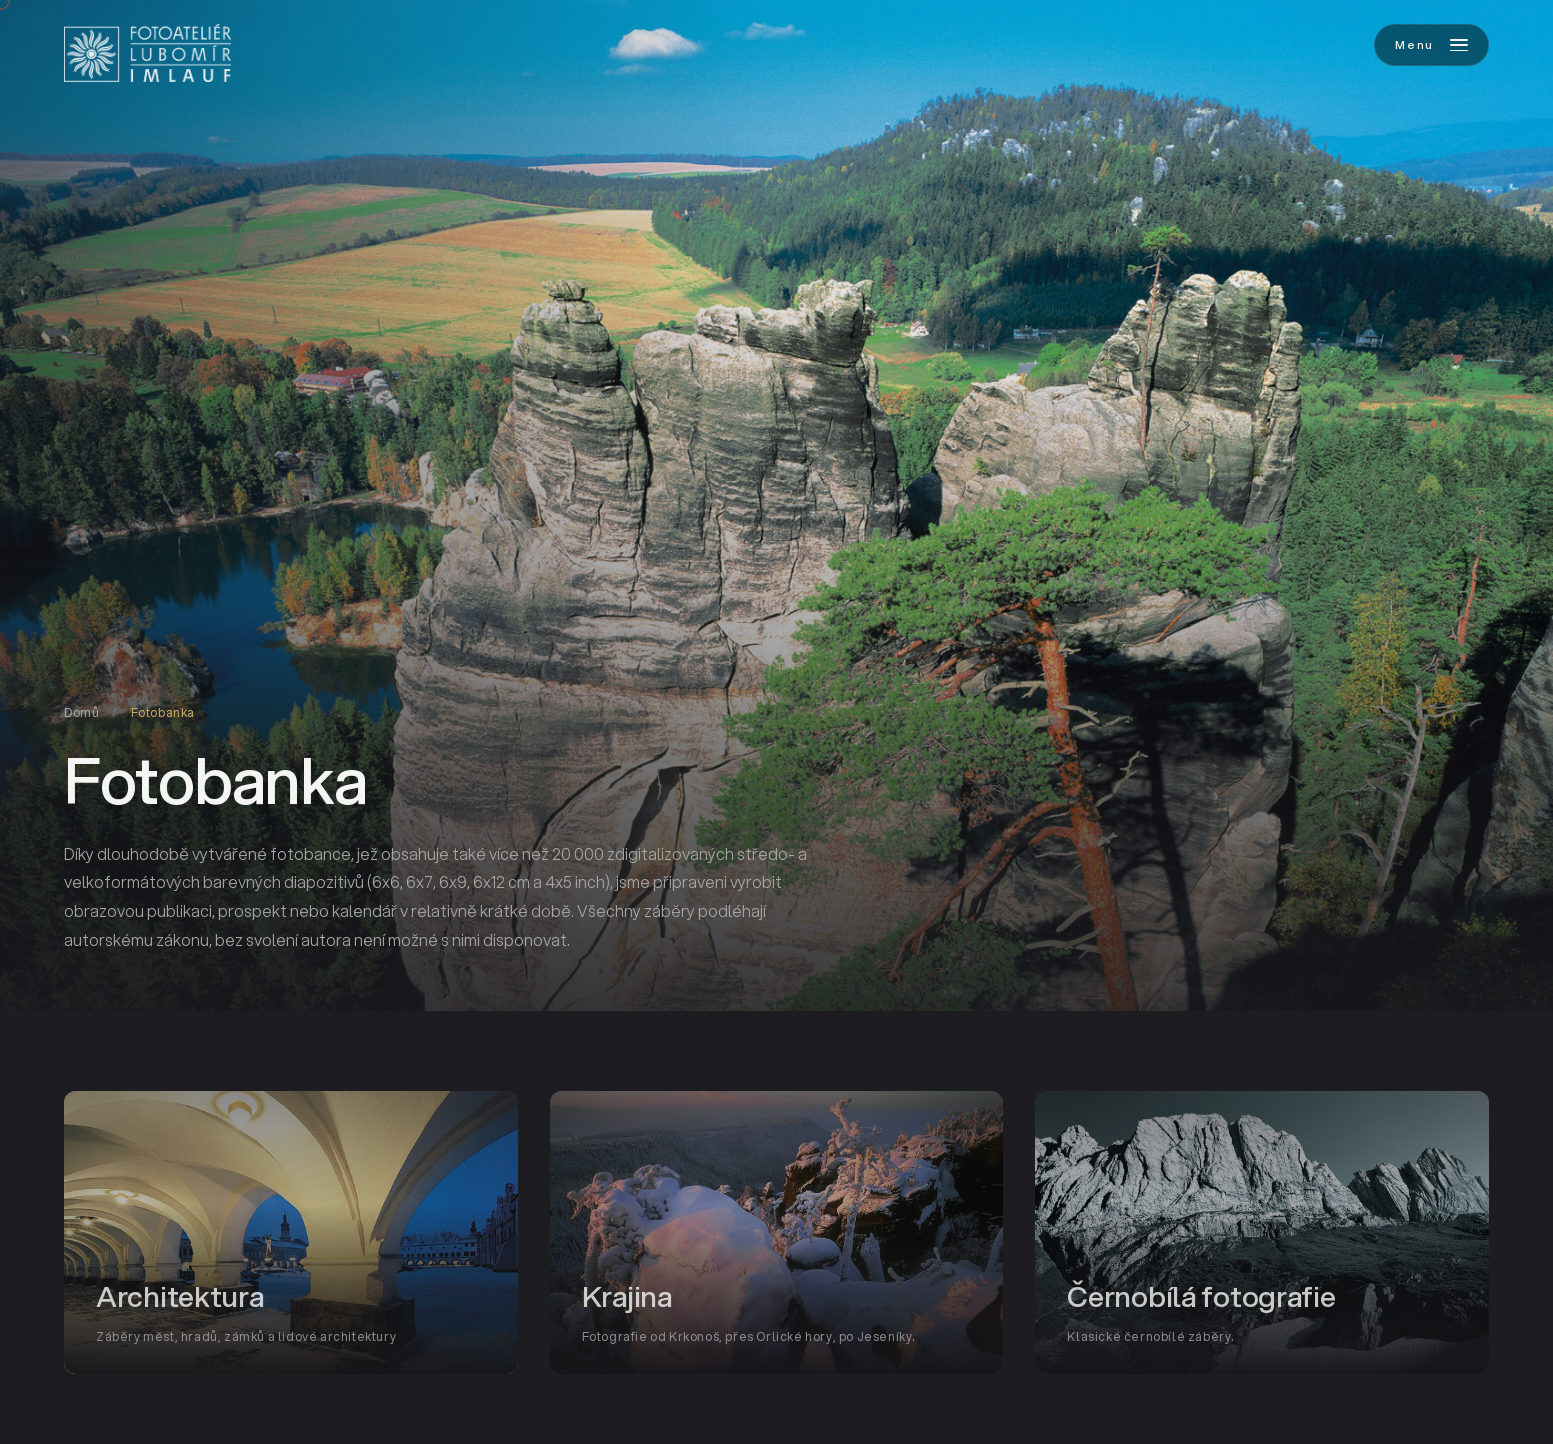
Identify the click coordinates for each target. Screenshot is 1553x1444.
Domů (81, 712)
